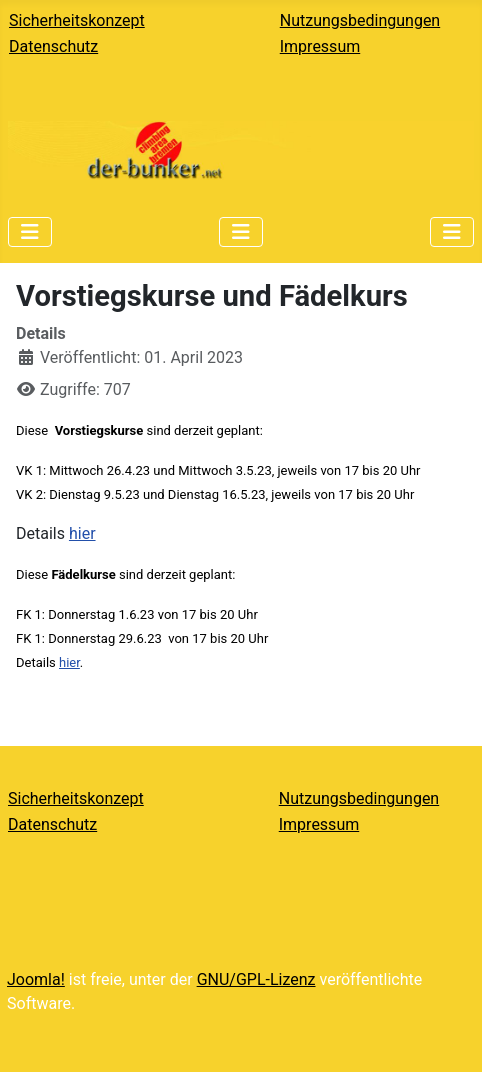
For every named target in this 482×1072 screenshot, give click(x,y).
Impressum (320, 46)
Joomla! (36, 979)
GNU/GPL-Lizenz (256, 979)
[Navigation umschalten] (30, 232)
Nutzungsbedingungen (360, 20)
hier (82, 533)
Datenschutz (53, 46)
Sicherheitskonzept (77, 20)
